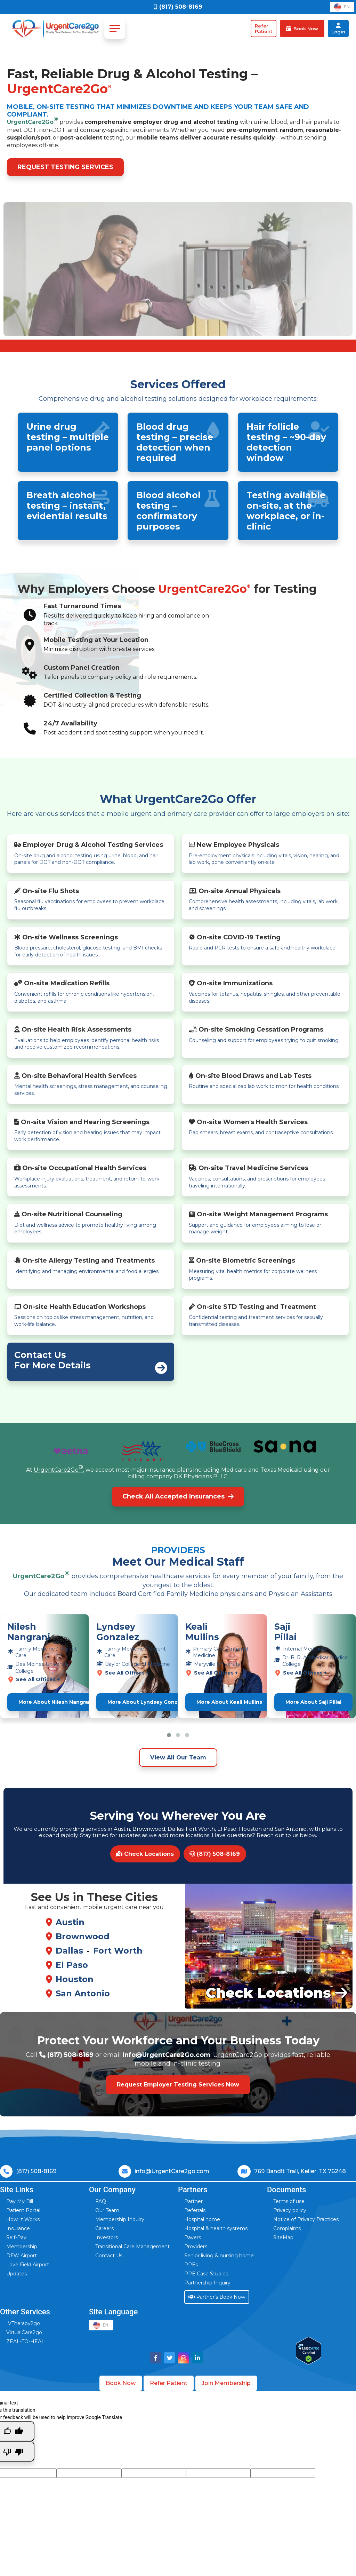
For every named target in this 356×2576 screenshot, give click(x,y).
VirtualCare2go (24, 2332)
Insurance (18, 2228)
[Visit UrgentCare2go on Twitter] (169, 2357)
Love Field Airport (27, 2264)
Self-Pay (16, 2237)
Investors (106, 2237)
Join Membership (226, 2383)
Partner (193, 2201)
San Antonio (83, 1993)
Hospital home (202, 2219)
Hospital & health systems (216, 2228)
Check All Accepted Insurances (178, 1496)
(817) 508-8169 (214, 1854)
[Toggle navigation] (114, 28)
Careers (104, 2228)
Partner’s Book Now (216, 2297)
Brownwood (83, 1936)
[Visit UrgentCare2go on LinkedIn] (197, 2357)
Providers (195, 2246)
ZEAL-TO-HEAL (25, 2341)
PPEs (191, 2264)
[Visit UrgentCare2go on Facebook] (155, 2357)
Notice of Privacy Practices (306, 2219)
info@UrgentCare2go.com (172, 2171)
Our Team (107, 2210)
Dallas (69, 1951)
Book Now (121, 2383)
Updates (16, 2274)
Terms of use (289, 2201)
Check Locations (145, 1854)
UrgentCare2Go (32, 120)
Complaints (287, 2228)
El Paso (72, 1965)
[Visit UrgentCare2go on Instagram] (183, 2357)
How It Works (23, 2219)
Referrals (194, 2210)
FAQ (100, 2201)
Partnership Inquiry (207, 2283)
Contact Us (108, 2255)
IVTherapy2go (23, 2323)
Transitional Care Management (132, 2246)
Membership (21, 2246)
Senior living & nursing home (219, 2255)
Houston (75, 1979)
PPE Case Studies (206, 2274)
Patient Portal (23, 2210)
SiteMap (283, 2237)
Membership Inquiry (119, 2219)
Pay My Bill (19, 2201)
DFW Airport (21, 2255)
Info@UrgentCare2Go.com (166, 2055)
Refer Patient (168, 2383)
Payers (192, 2237)
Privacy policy (289, 2210)
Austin (70, 1922)
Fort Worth (118, 1951)
